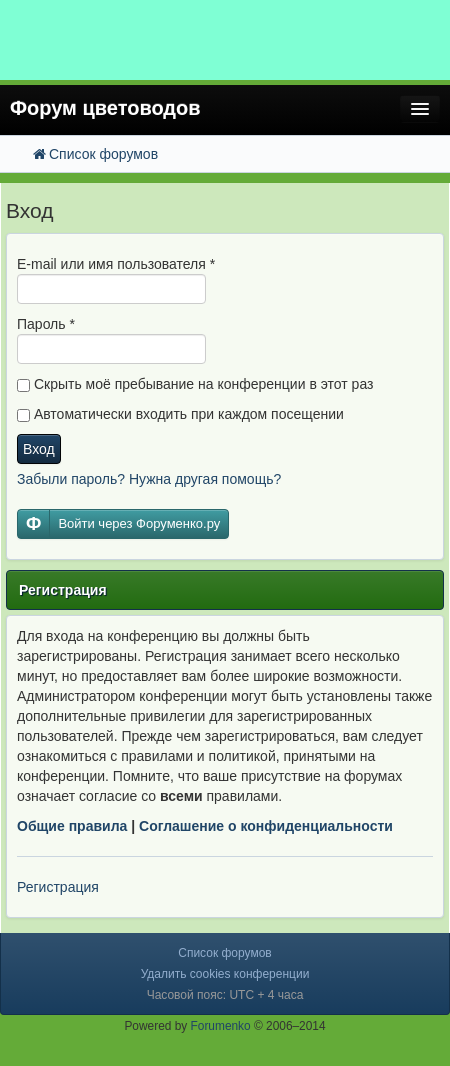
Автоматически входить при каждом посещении (180, 414)
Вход (39, 449)
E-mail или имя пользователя (116, 264)
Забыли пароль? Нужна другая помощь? (149, 479)
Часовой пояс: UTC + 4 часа (225, 995)
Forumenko (221, 1026)
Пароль (46, 324)
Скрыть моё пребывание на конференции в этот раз (195, 384)
